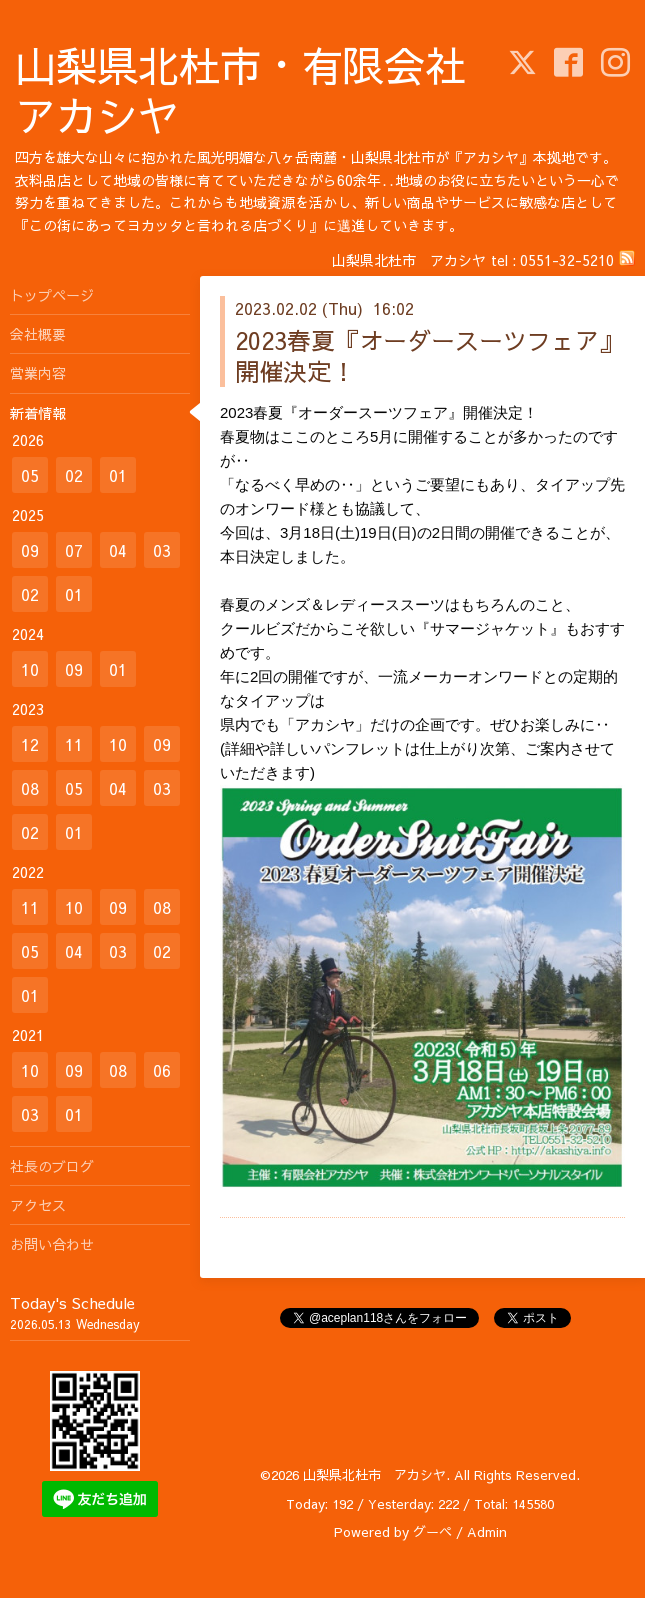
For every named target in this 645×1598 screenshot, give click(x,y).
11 (74, 744)
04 (118, 550)
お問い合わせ (52, 1244)
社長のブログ (52, 1166)
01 (118, 475)
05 (30, 475)
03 (162, 550)
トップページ (52, 295)
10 (30, 669)
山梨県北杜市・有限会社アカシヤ (240, 89)
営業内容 (38, 373)
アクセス (38, 1205)
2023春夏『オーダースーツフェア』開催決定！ (429, 355)
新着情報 (38, 413)
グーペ (432, 1532)
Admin (487, 1532)
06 (162, 1070)
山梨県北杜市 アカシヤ (374, 1475)
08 (30, 788)
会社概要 (38, 334)
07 (74, 550)
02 (74, 475)
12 (30, 744)
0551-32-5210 (567, 260)
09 (30, 550)
